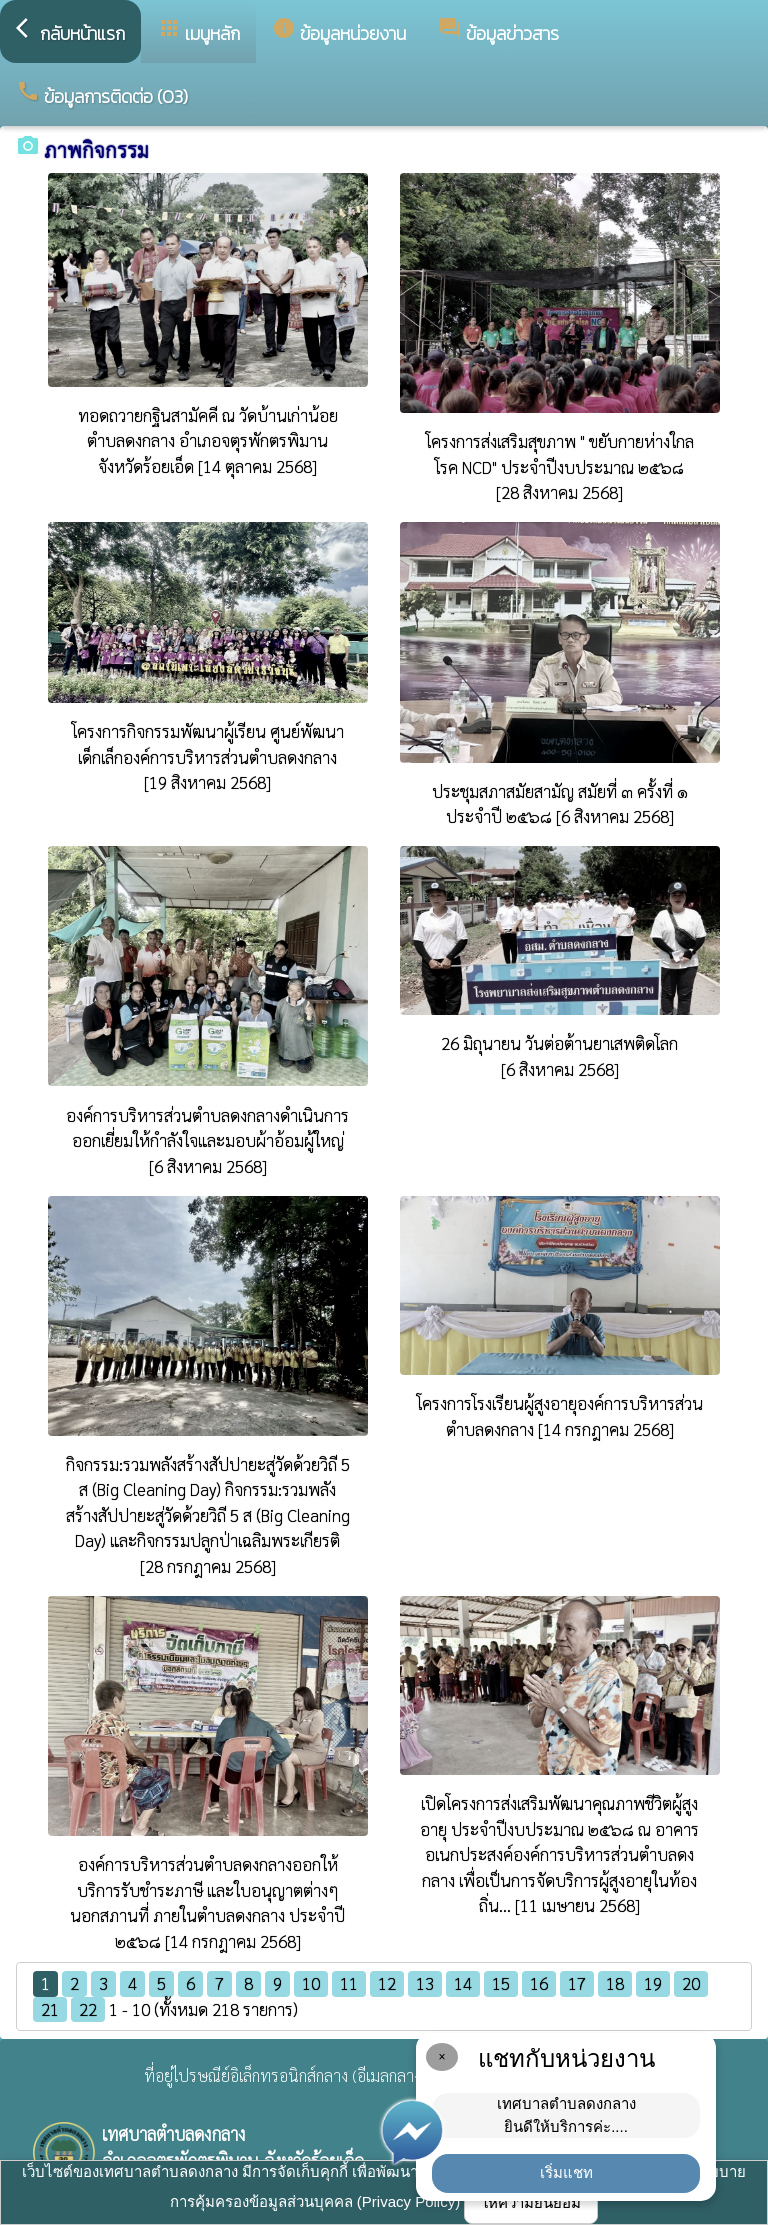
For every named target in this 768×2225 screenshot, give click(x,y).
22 (88, 2009)
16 (539, 1983)
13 (425, 1983)
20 (691, 1983)
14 (463, 1983)
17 (577, 1983)
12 (387, 1983)
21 (50, 2009)
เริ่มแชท (566, 2172)
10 (311, 1983)
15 (501, 1983)
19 (653, 1983)
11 (349, 1983)
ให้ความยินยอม (531, 2202)
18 (615, 1983)
